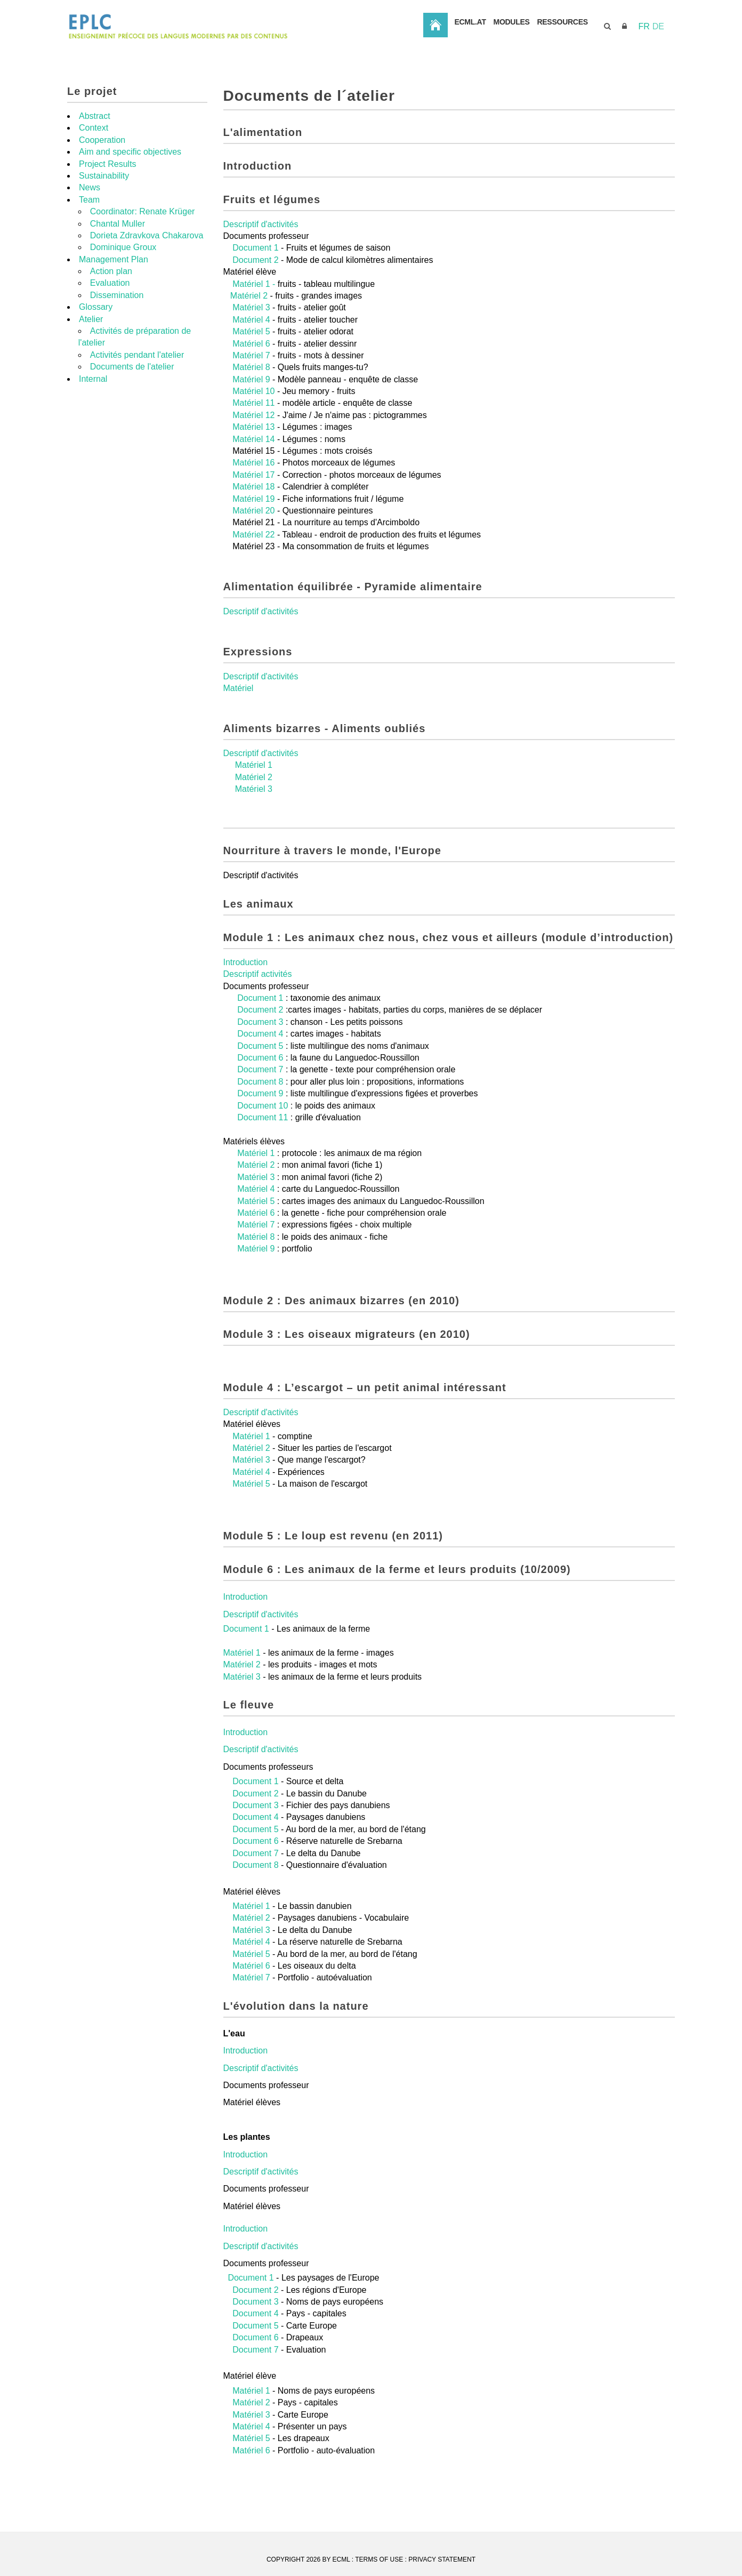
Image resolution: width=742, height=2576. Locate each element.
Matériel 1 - (253, 326)
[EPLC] (232, 25)
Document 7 (260, 1112)
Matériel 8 (252, 409)
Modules (592, 69)
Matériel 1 (253, 807)
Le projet (92, 134)
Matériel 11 (254, 445)
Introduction (245, 1004)
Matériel (238, 730)
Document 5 (260, 1088)
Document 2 (255, 302)
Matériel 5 (251, 374)
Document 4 (261, 1076)
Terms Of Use (379, 2559)
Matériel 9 (251, 422)
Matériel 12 (254, 457)
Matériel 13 (254, 469)
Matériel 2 (250, 338)
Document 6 (260, 1100)
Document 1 (255, 290)
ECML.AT (542, 69)
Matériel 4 (251, 362)
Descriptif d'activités (261, 266)
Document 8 (260, 1124)
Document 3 (260, 1064)
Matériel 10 (254, 433)
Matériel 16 (254, 505)
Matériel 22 (254, 577)
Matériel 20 (254, 553)
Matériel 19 (254, 541)
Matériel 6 (251, 386)
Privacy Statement (441, 2559)
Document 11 (264, 1160)
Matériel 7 (252, 398)
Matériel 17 (253, 517)
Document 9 (260, 1136)
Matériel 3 (251, 350)
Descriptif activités (257, 1016)
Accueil (500, 68)
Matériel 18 (254, 529)
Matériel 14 (254, 481)
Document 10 (262, 1148)
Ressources (653, 69)
